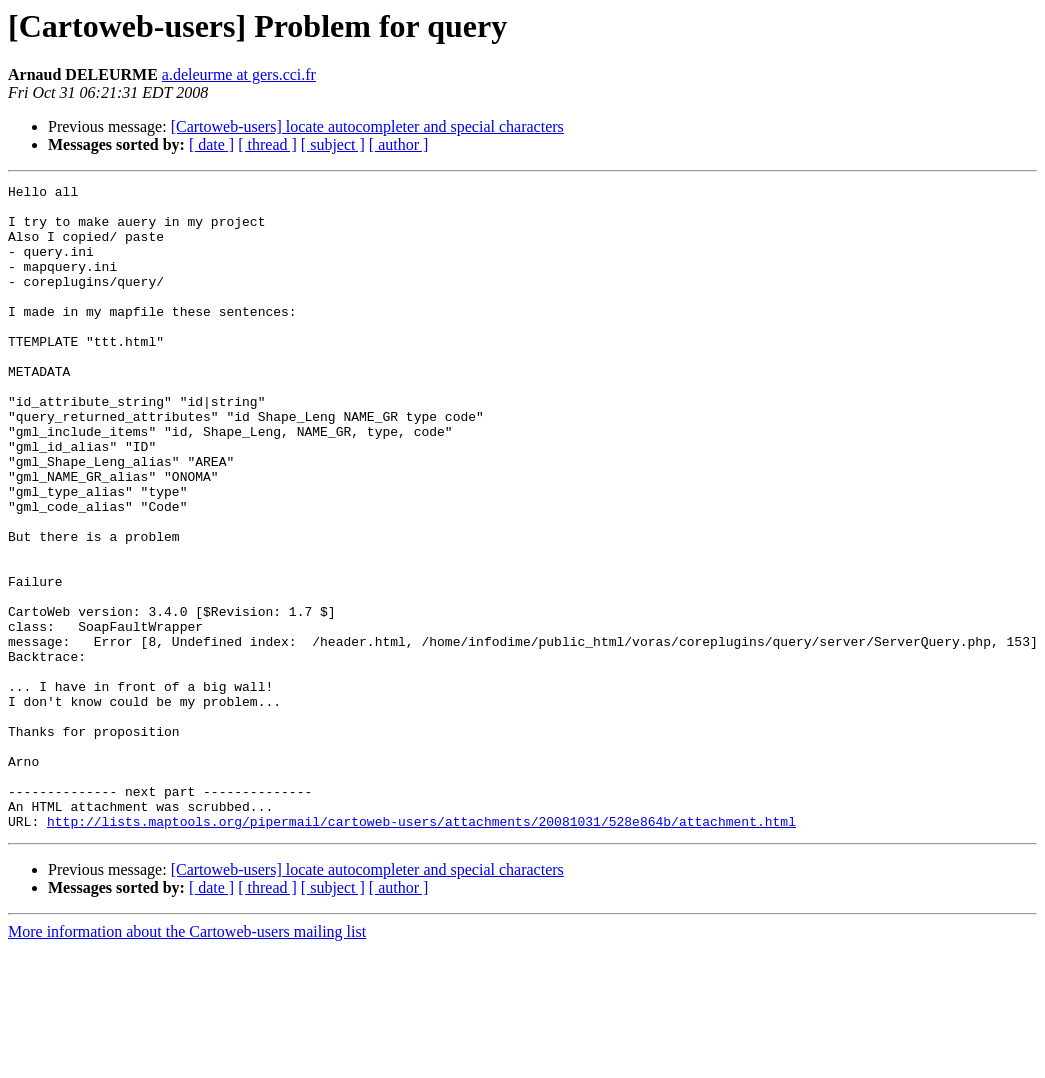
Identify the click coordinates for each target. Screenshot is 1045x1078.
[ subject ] (333, 144)
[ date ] (211, 144)
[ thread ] (267, 144)
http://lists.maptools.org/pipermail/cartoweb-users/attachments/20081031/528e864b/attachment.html (421, 950)
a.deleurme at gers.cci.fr (239, 74)
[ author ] (399, 144)
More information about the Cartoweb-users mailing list (187, 1060)
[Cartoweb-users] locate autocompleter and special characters (367, 126)
